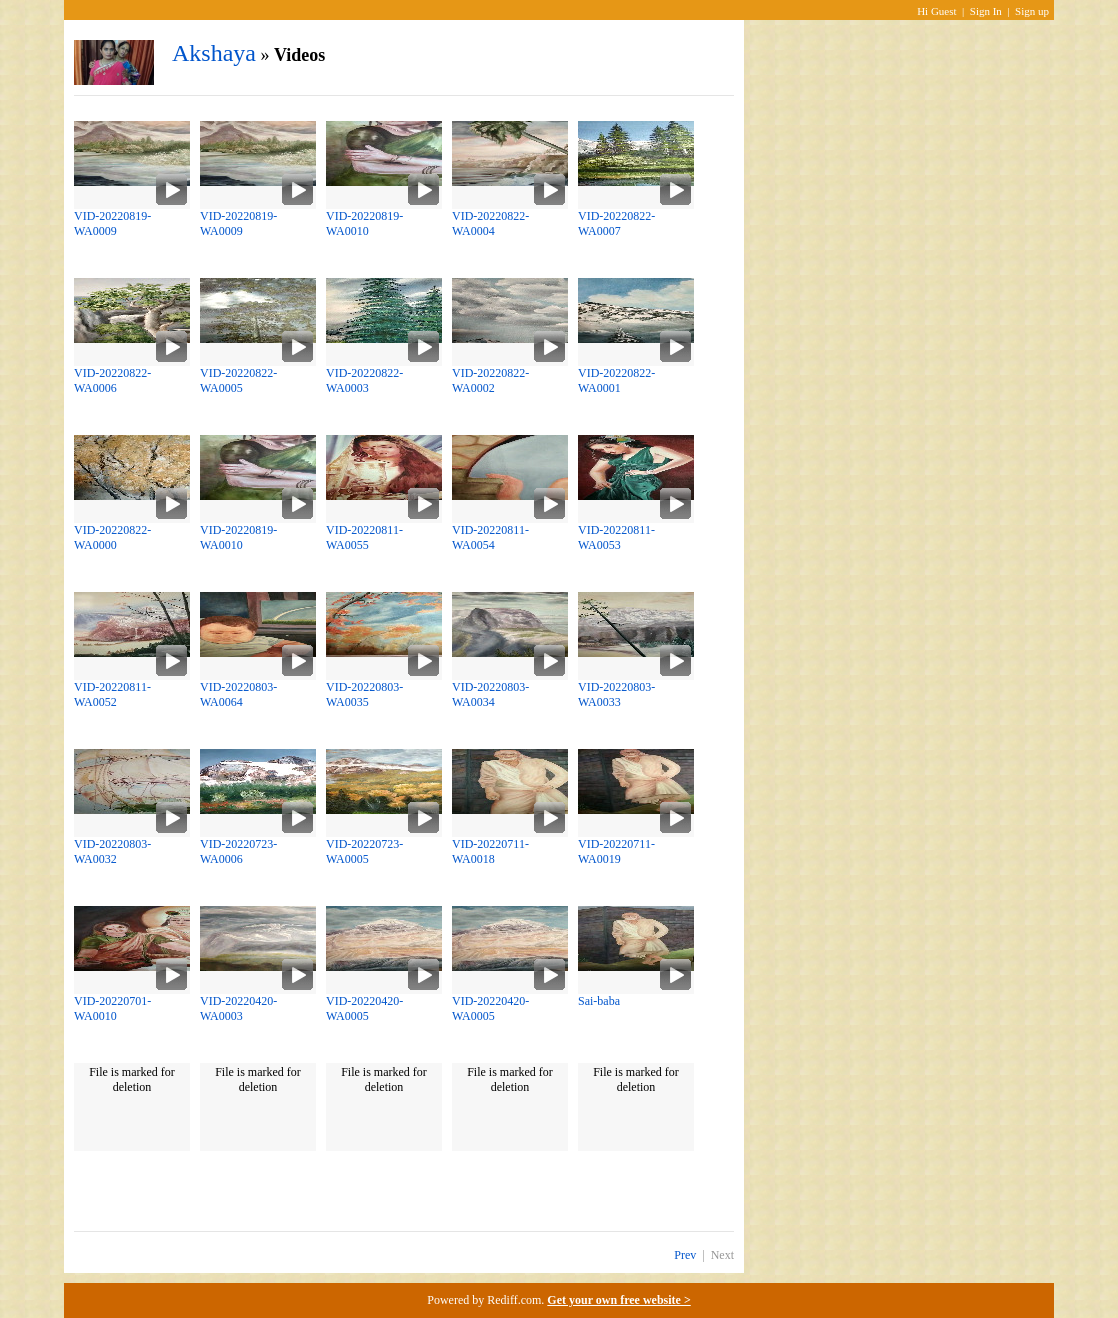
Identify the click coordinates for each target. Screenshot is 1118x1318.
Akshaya (214, 53)
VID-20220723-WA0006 (238, 851)
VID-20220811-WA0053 (616, 537)
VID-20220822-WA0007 (616, 223)
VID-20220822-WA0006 (112, 380)
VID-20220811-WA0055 (364, 537)
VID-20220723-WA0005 (364, 851)
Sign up (1032, 11)
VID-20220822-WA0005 (238, 380)
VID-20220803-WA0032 (112, 851)
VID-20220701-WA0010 (112, 1008)
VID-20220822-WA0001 (616, 380)
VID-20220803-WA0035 (364, 694)
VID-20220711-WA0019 (616, 851)
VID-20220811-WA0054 (490, 537)
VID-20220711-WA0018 (490, 851)
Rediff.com (514, 1300)
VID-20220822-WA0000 (112, 537)
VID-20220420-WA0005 (364, 1008)
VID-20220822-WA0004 (490, 223)
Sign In (986, 11)
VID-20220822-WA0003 (364, 380)
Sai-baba (599, 1001)
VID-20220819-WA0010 (364, 223)
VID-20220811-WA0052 (112, 694)
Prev (685, 1255)
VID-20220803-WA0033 (616, 694)
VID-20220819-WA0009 (112, 223)
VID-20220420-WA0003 (238, 1008)
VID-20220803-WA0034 (490, 694)
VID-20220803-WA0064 (238, 694)
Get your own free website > (618, 1300)
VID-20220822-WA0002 (490, 380)
